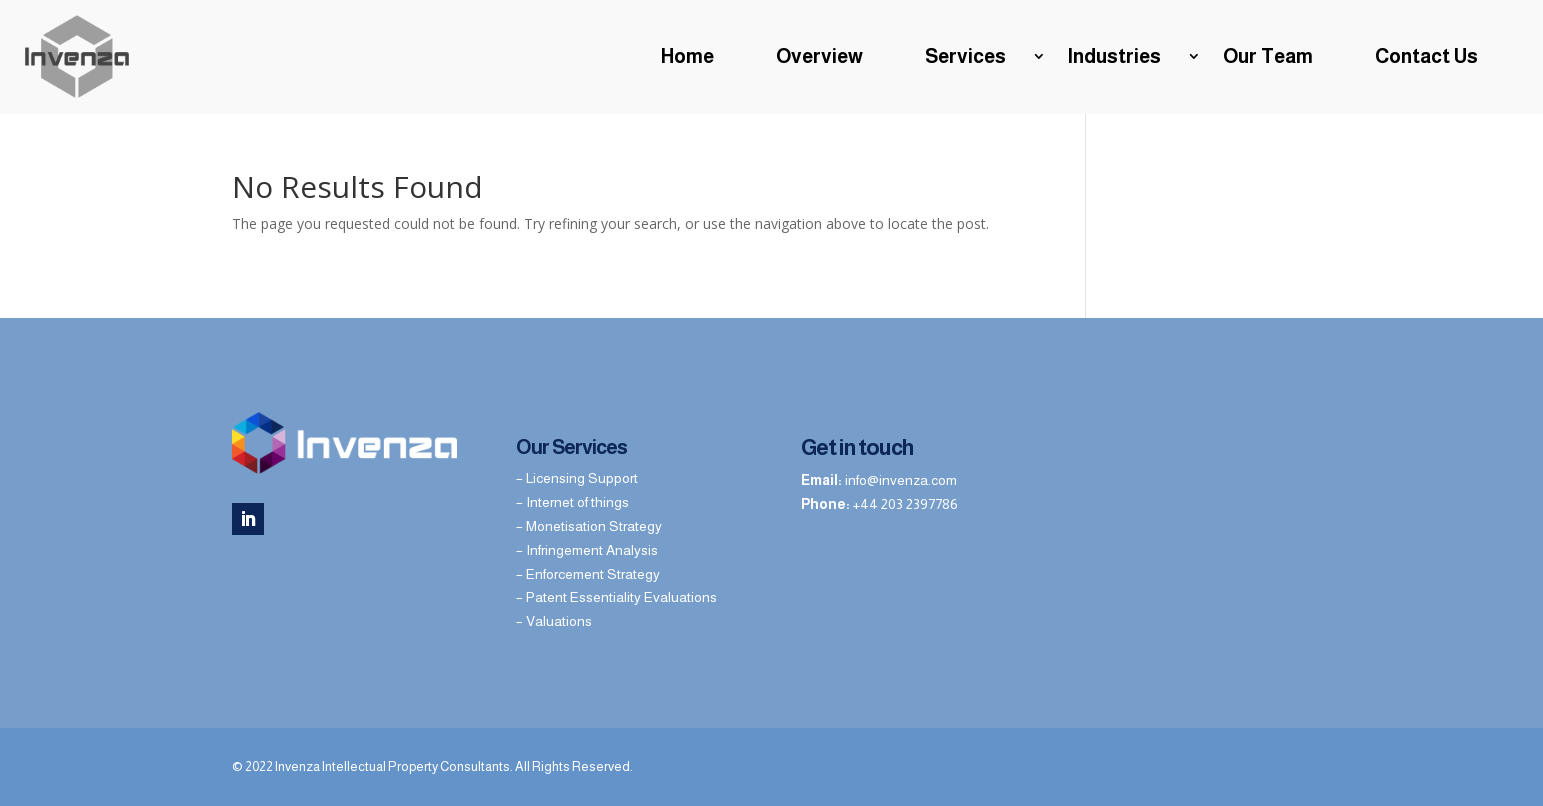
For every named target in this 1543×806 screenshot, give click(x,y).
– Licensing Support (577, 478)
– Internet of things (572, 502)
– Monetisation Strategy (589, 526)
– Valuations (554, 621)
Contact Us (1426, 56)
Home (687, 56)
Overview (819, 56)
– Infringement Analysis (587, 550)
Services (965, 56)
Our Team (1268, 56)
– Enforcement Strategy (588, 574)
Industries (1114, 56)
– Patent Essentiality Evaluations (616, 597)
